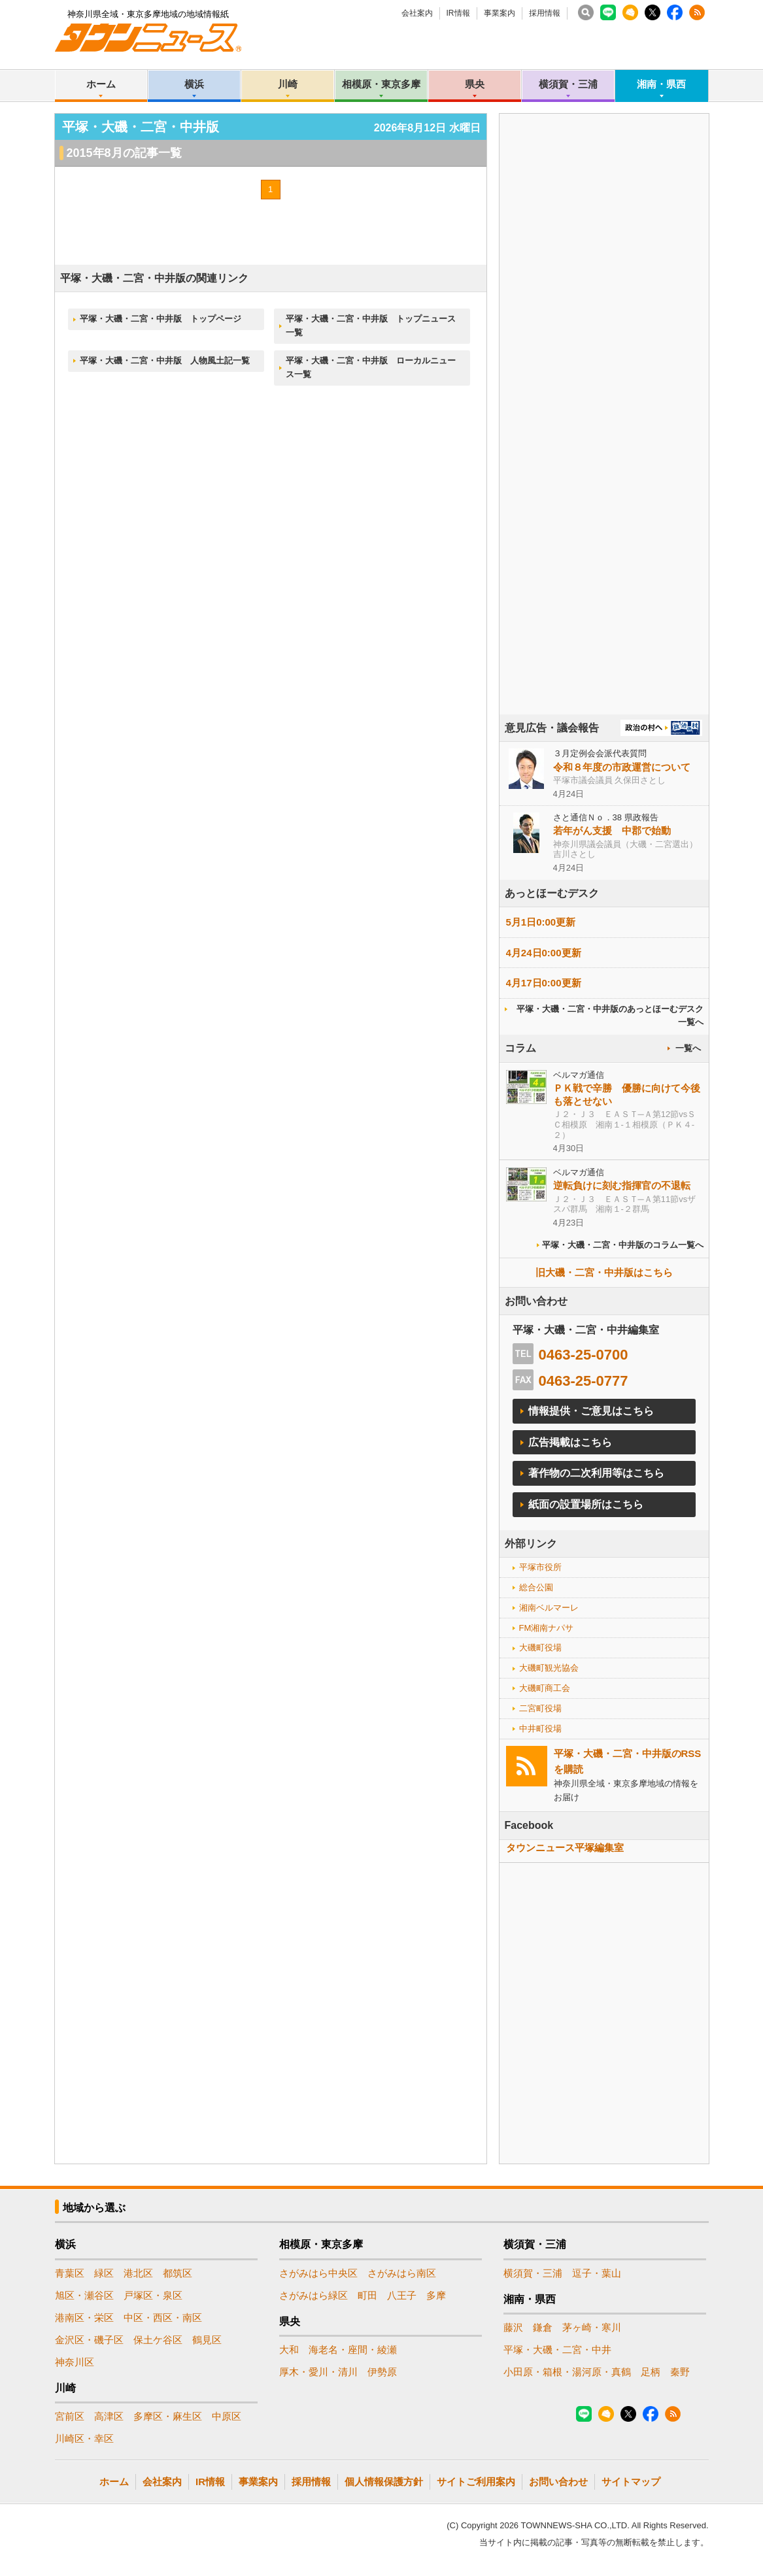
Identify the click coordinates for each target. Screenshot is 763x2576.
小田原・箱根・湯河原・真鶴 (567, 2371)
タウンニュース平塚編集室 (565, 1847)
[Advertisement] (604, 450)
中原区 (226, 2416)
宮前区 (69, 2416)
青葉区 (69, 2273)
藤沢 (513, 2327)
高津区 (109, 2416)
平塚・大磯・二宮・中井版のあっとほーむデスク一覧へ (610, 1016)
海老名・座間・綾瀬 (353, 2349)
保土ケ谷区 (157, 2339)
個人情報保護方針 (384, 2481)
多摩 (436, 2295)
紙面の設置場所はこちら (585, 1504)
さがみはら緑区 (313, 2295)
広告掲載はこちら (570, 1442)
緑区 (104, 2273)
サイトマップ (631, 2481)
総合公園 (536, 1587)
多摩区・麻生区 (167, 2416)
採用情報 (544, 13)
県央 (474, 84)
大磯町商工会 (544, 1688)
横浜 (194, 84)
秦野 (680, 2371)
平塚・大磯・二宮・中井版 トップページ (160, 319)
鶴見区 (207, 2339)
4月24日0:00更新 (543, 952)
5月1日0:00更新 (541, 922)
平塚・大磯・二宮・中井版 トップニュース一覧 (371, 325)
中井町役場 (540, 1728)
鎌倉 (542, 2327)
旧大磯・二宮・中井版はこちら (604, 1272)
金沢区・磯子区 (89, 2339)
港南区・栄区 (84, 2317)
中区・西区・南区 (163, 2317)
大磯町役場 (540, 1647)
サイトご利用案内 (476, 2481)
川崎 (287, 84)
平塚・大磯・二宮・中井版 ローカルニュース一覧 (371, 367)
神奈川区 (74, 2361)
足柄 (650, 2371)
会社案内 (417, 13)
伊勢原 (382, 2371)
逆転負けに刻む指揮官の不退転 (621, 1185)
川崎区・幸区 (84, 2438)
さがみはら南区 (401, 2273)
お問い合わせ (558, 2481)
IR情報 (458, 13)
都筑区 (177, 2273)
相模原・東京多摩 (381, 84)
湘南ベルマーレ (549, 1608)
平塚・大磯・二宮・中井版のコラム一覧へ (623, 1245)
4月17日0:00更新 (543, 982)
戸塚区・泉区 (153, 2295)
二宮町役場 (540, 1708)
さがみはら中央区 (318, 2273)
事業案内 (499, 13)
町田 (367, 2295)
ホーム (101, 84)
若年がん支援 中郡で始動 (612, 830)
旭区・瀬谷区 (84, 2295)
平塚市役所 (540, 1567)
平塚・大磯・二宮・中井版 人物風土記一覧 (165, 360)
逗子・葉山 (596, 2273)
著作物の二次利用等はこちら (596, 1473)
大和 (289, 2349)
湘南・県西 (661, 84)
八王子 (401, 2295)
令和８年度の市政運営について (621, 767)
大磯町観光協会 (549, 1668)
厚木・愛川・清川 (318, 2371)
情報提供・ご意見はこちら (591, 1410)
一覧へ (688, 1048)
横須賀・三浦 (568, 84)
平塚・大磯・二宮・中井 (557, 2349)
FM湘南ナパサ (546, 1628)
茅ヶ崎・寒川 (591, 2327)
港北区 (138, 2273)
